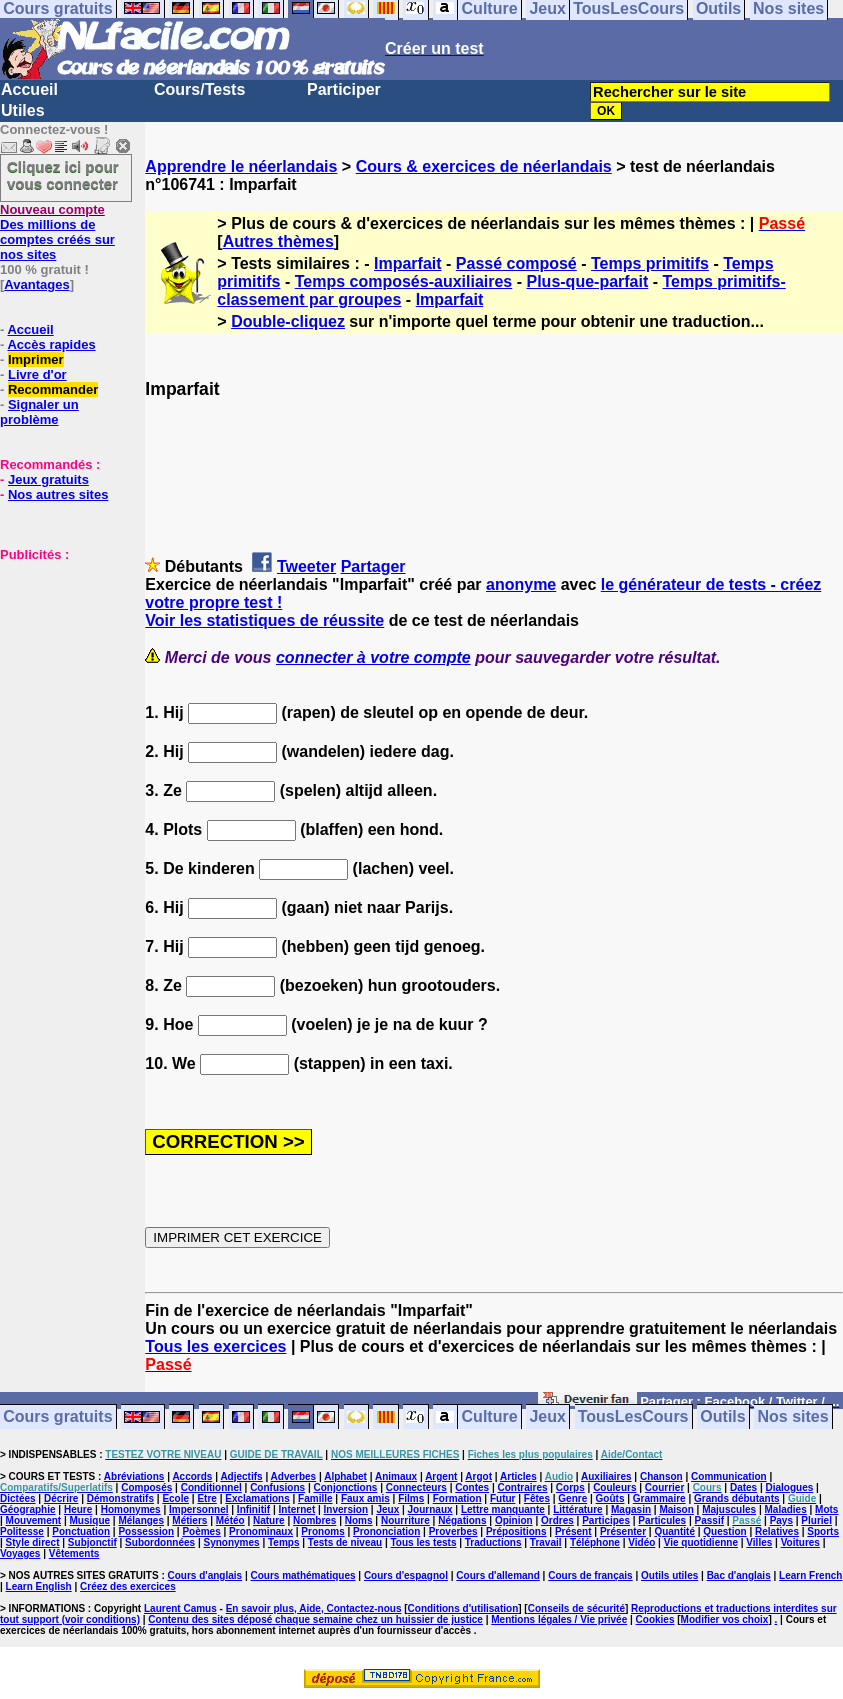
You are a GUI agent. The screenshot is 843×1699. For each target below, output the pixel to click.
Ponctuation (81, 1531)
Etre (206, 1498)
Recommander (53, 389)
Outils (722, 1417)
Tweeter (306, 566)
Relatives (777, 1531)
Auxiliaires (606, 1476)
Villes (759, 1542)
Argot (478, 1476)
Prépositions (516, 1531)
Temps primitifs (650, 263)
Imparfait (408, 263)
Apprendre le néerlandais (241, 166)
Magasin (631, 1509)
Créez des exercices (128, 1586)
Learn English (39, 1586)
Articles (518, 1476)
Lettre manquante (503, 1509)
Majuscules (729, 1509)
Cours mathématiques (303, 1575)
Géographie (28, 1509)
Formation (457, 1498)
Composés (146, 1487)
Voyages (20, 1553)
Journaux (430, 1509)
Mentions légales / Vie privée (559, 1619)
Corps (570, 1487)
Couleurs (614, 1487)
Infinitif (253, 1509)
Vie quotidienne (701, 1542)
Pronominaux (261, 1531)
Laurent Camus (180, 1608)
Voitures (800, 1542)
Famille (315, 1498)
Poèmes (201, 1531)
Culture (490, 1417)
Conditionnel (211, 1487)
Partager (373, 566)
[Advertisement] (60, 662)
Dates (743, 1487)
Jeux (547, 1417)
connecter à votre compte (373, 657)
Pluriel (816, 1520)
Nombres (314, 1520)
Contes (472, 1487)
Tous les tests (424, 1542)
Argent (441, 1476)
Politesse (22, 1531)
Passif (709, 1520)
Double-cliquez (288, 321)
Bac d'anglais (739, 1575)
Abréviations (134, 1476)
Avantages (36, 284)
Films (411, 1498)
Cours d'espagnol (406, 1575)
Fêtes (537, 1498)
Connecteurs (416, 1487)
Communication (729, 1476)
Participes (606, 1520)
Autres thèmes (278, 241)
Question (724, 1531)
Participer (344, 89)
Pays (781, 1520)
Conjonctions (345, 1487)
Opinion (514, 1520)
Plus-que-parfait (587, 281)
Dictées (18, 1498)
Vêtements (74, 1553)
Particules (662, 1520)
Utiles (23, 110)
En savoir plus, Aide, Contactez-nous (314, 1608)
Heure (78, 1509)
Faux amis (365, 1498)
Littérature (577, 1509)
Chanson (661, 1476)
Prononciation (386, 1531)
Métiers (189, 1520)
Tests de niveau (345, 1542)
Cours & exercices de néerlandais (484, 166)
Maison (676, 1509)
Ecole (175, 1498)
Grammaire (659, 1498)
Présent (573, 1531)
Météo (230, 1520)
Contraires (522, 1487)
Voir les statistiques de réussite (264, 620)
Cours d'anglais (205, 1575)
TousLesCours (633, 1417)
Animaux (396, 1476)
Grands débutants (737, 1498)
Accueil (29, 89)
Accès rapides (51, 344)
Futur (503, 1498)
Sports (823, 1531)
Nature (269, 1520)
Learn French (810, 1575)
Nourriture (405, 1520)
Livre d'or (37, 374)
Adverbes (294, 1476)
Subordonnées (160, 1542)
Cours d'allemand (498, 1575)
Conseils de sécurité (576, 1608)
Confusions (277, 1487)
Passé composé (516, 263)
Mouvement (34, 1520)
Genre (572, 1498)
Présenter (623, 1531)
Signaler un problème (39, 412)
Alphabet (345, 1476)
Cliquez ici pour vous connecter (63, 175)
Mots (826, 1509)
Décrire (61, 1498)
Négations (462, 1520)
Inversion (346, 1509)
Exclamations (257, 1498)
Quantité (674, 1531)
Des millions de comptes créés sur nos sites (57, 232)
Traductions (493, 1542)
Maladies (785, 1509)
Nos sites (793, 1417)
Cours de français (590, 1575)
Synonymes (231, 1542)
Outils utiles (669, 1575)
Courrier (664, 1487)
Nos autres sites (58, 494)
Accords (192, 1476)
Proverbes (453, 1531)
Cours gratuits (57, 1417)
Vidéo (641, 1542)
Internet (297, 1509)
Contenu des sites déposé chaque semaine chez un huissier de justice (315, 1619)
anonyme (521, 584)
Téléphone (595, 1542)
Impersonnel (198, 1509)
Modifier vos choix (725, 1619)
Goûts (610, 1498)
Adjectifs (241, 1476)
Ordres (557, 1520)
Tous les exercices (215, 1346)
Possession (146, 1531)
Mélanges (141, 1520)
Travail (546, 1542)
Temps (284, 1542)
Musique (90, 1520)
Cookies (655, 1619)
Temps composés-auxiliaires (404, 281)
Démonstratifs (120, 1498)
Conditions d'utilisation (463, 1608)
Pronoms (322, 1531)
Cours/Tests (199, 89)
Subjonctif (92, 1542)
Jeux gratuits (48, 479)
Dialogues (790, 1487)
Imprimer (36, 359)
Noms (359, 1520)
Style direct (33, 1542)
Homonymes (131, 1509)
